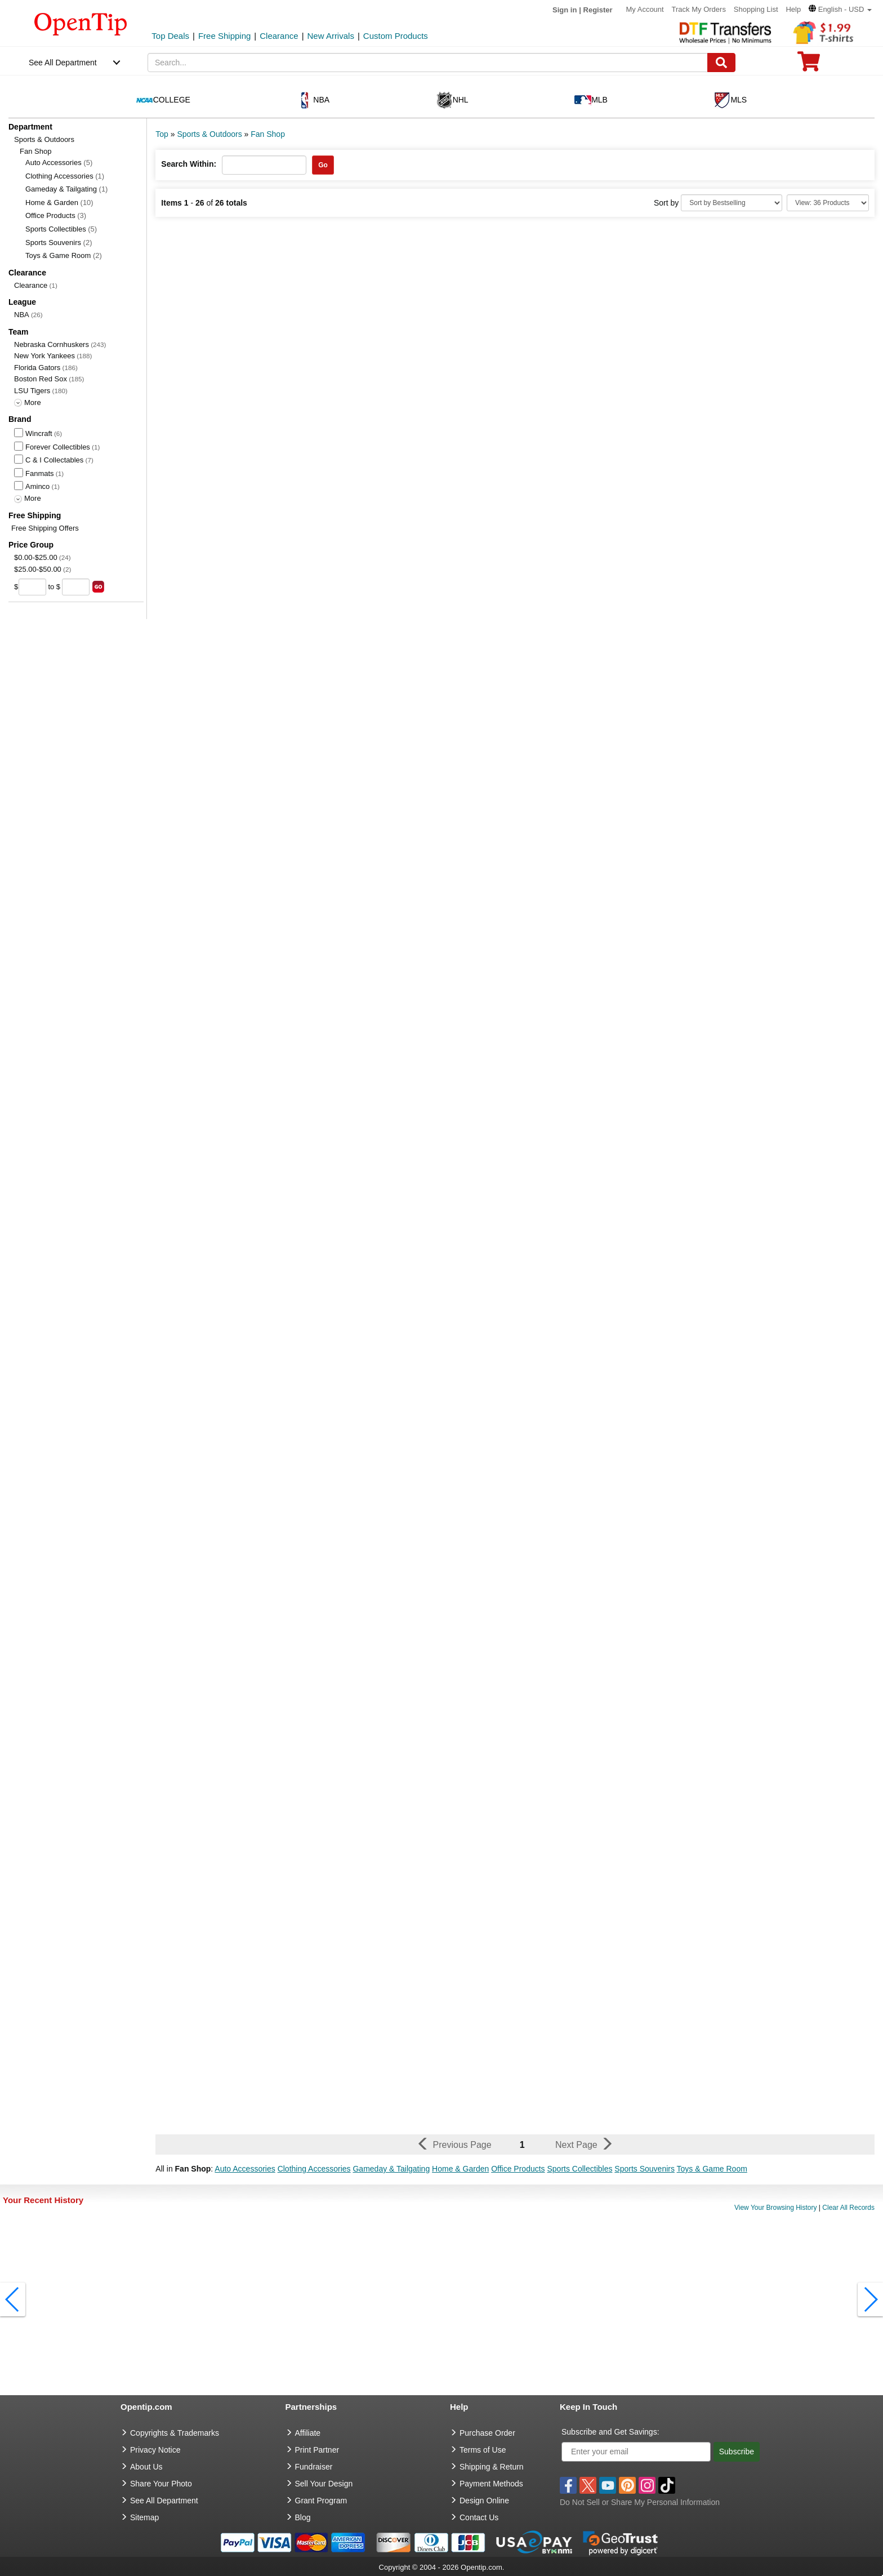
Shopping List (756, 9)
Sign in (564, 10)
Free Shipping (224, 36)
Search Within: (188, 163)
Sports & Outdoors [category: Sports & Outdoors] (209, 134)
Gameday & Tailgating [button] (391, 2168)
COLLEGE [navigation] (163, 100)
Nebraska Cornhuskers (51, 344)
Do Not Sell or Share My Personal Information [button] (640, 2502)
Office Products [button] (518, 2168)
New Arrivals (330, 36)
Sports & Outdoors (44, 139)
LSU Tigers (32, 390)
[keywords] (428, 62)
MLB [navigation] (591, 100)
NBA (21, 314)
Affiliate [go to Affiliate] (308, 2432)
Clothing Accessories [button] (314, 2168)
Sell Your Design (324, 2483)
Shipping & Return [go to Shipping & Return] (492, 2466)
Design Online (484, 2500)
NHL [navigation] (452, 100)
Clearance (279, 36)
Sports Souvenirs (58, 242)
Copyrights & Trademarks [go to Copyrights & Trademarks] (174, 2432)
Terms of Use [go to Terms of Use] (483, 2449)
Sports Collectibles (61, 229)
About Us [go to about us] (146, 2466)
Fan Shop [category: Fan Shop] (268, 134)
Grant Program (321, 2500)
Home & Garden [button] (460, 2168)
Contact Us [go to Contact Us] (479, 2517)
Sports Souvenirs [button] (644, 2168)
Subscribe (736, 2451)
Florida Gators (37, 367)
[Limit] (828, 202)
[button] (840, 9)
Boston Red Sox (40, 379)
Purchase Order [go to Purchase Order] (487, 2432)
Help (793, 9)
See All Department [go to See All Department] (164, 2500)
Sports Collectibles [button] (580, 2168)
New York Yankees (44, 356)
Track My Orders (699, 9)
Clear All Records (848, 2208)
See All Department (63, 62)
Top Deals (170, 36)
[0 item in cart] (808, 65)
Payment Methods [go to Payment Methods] (491, 2483)
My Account (644, 9)
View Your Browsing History (775, 2208)
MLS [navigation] (730, 100)
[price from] (32, 587)
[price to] (76, 587)
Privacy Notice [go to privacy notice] (155, 2449)
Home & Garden (59, 202)
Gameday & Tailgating (66, 189)
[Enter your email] (636, 2452)
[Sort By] (731, 202)
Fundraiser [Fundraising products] (314, 2466)
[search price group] (98, 587)
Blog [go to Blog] (303, 2517)
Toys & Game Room (63, 255)
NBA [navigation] (312, 100)
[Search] (721, 62)
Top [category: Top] (161, 134)
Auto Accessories (58, 162)
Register (598, 10)
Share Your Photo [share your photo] (161, 2483)
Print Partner (317, 2449)
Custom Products (395, 36)
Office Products (55, 215)
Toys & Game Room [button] (712, 2168)
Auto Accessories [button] (245, 2168)
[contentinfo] (81, 23)
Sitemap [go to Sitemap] (144, 2517)
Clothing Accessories (64, 176)
